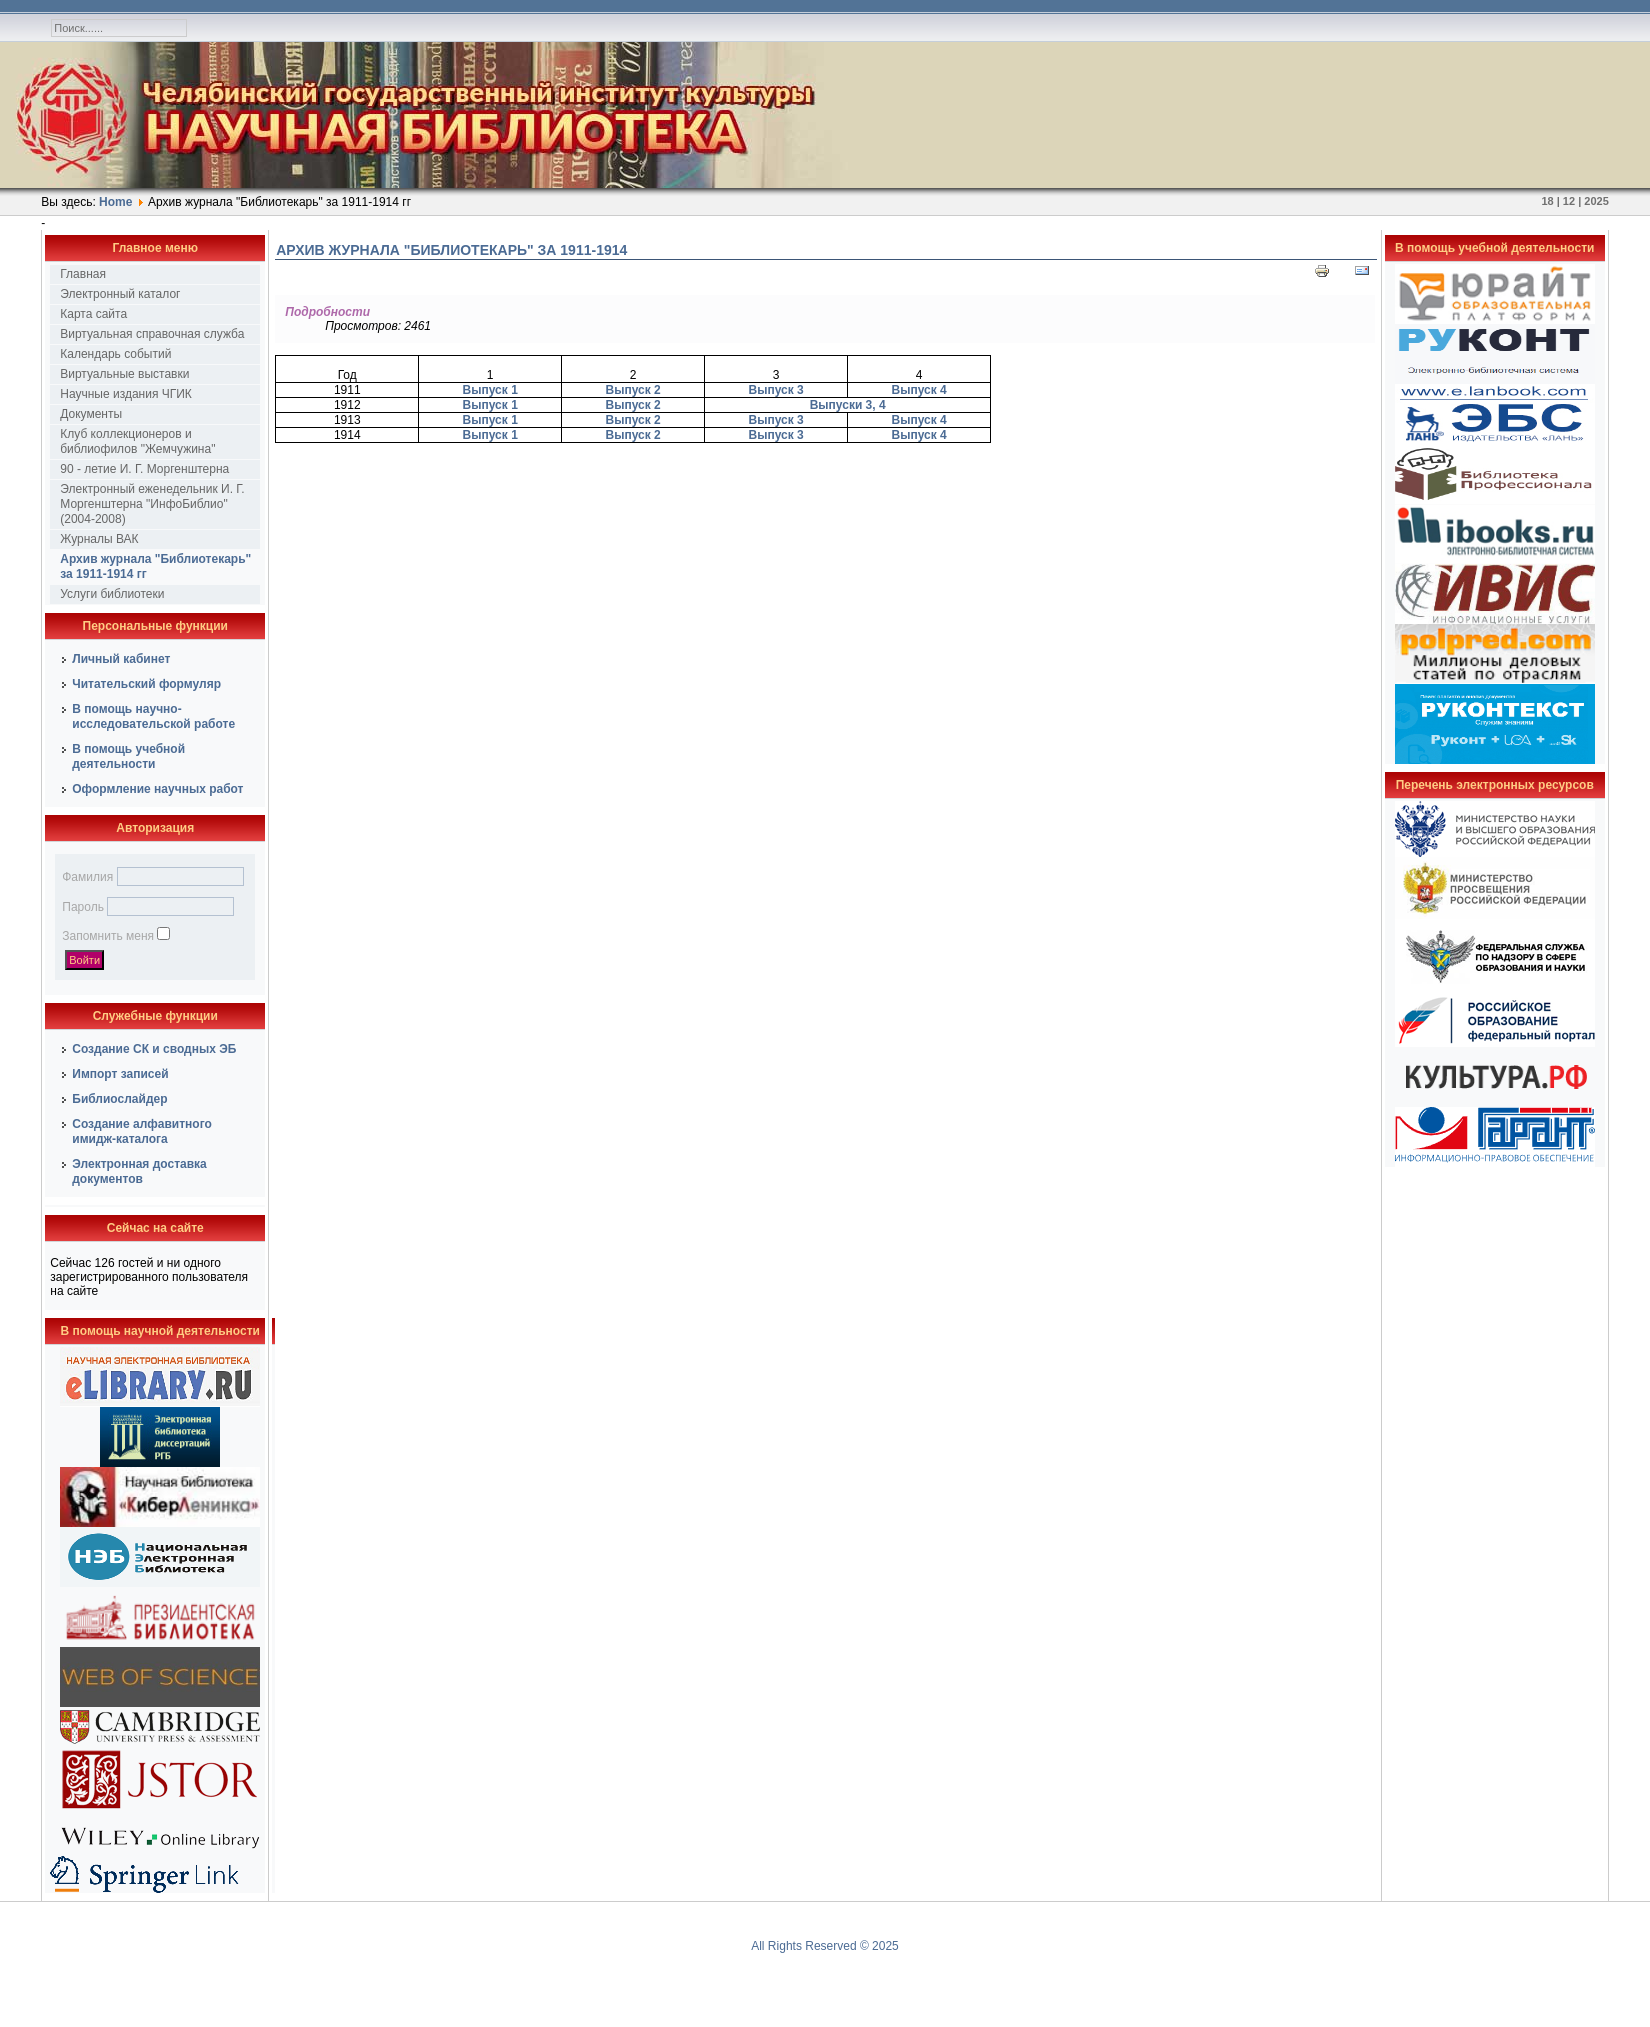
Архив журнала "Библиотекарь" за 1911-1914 (451, 250)
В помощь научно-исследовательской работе (153, 716)
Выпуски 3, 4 (848, 405)
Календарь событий (115, 354)
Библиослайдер (119, 1099)
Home (115, 202)
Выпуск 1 (490, 390)
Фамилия (87, 877)
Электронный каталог (120, 294)
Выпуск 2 (633, 390)
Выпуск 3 (776, 390)
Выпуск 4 (919, 390)
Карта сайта (93, 314)
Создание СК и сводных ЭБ (154, 1049)
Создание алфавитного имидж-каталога (142, 1131)
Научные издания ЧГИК (126, 394)
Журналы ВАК (99, 539)
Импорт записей (120, 1074)
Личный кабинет (121, 659)
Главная (83, 274)
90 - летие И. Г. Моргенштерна (144, 469)
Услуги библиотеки (112, 594)
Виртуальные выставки (124, 374)
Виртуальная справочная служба (152, 334)
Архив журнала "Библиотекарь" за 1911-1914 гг (155, 566)
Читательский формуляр (146, 684)
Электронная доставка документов (139, 1171)
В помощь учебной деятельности (128, 756)
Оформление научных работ (157, 789)
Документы (91, 414)
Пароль (83, 907)
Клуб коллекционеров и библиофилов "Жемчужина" (137, 441)
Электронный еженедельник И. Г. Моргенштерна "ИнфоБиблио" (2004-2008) (152, 504)
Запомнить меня (108, 936)
